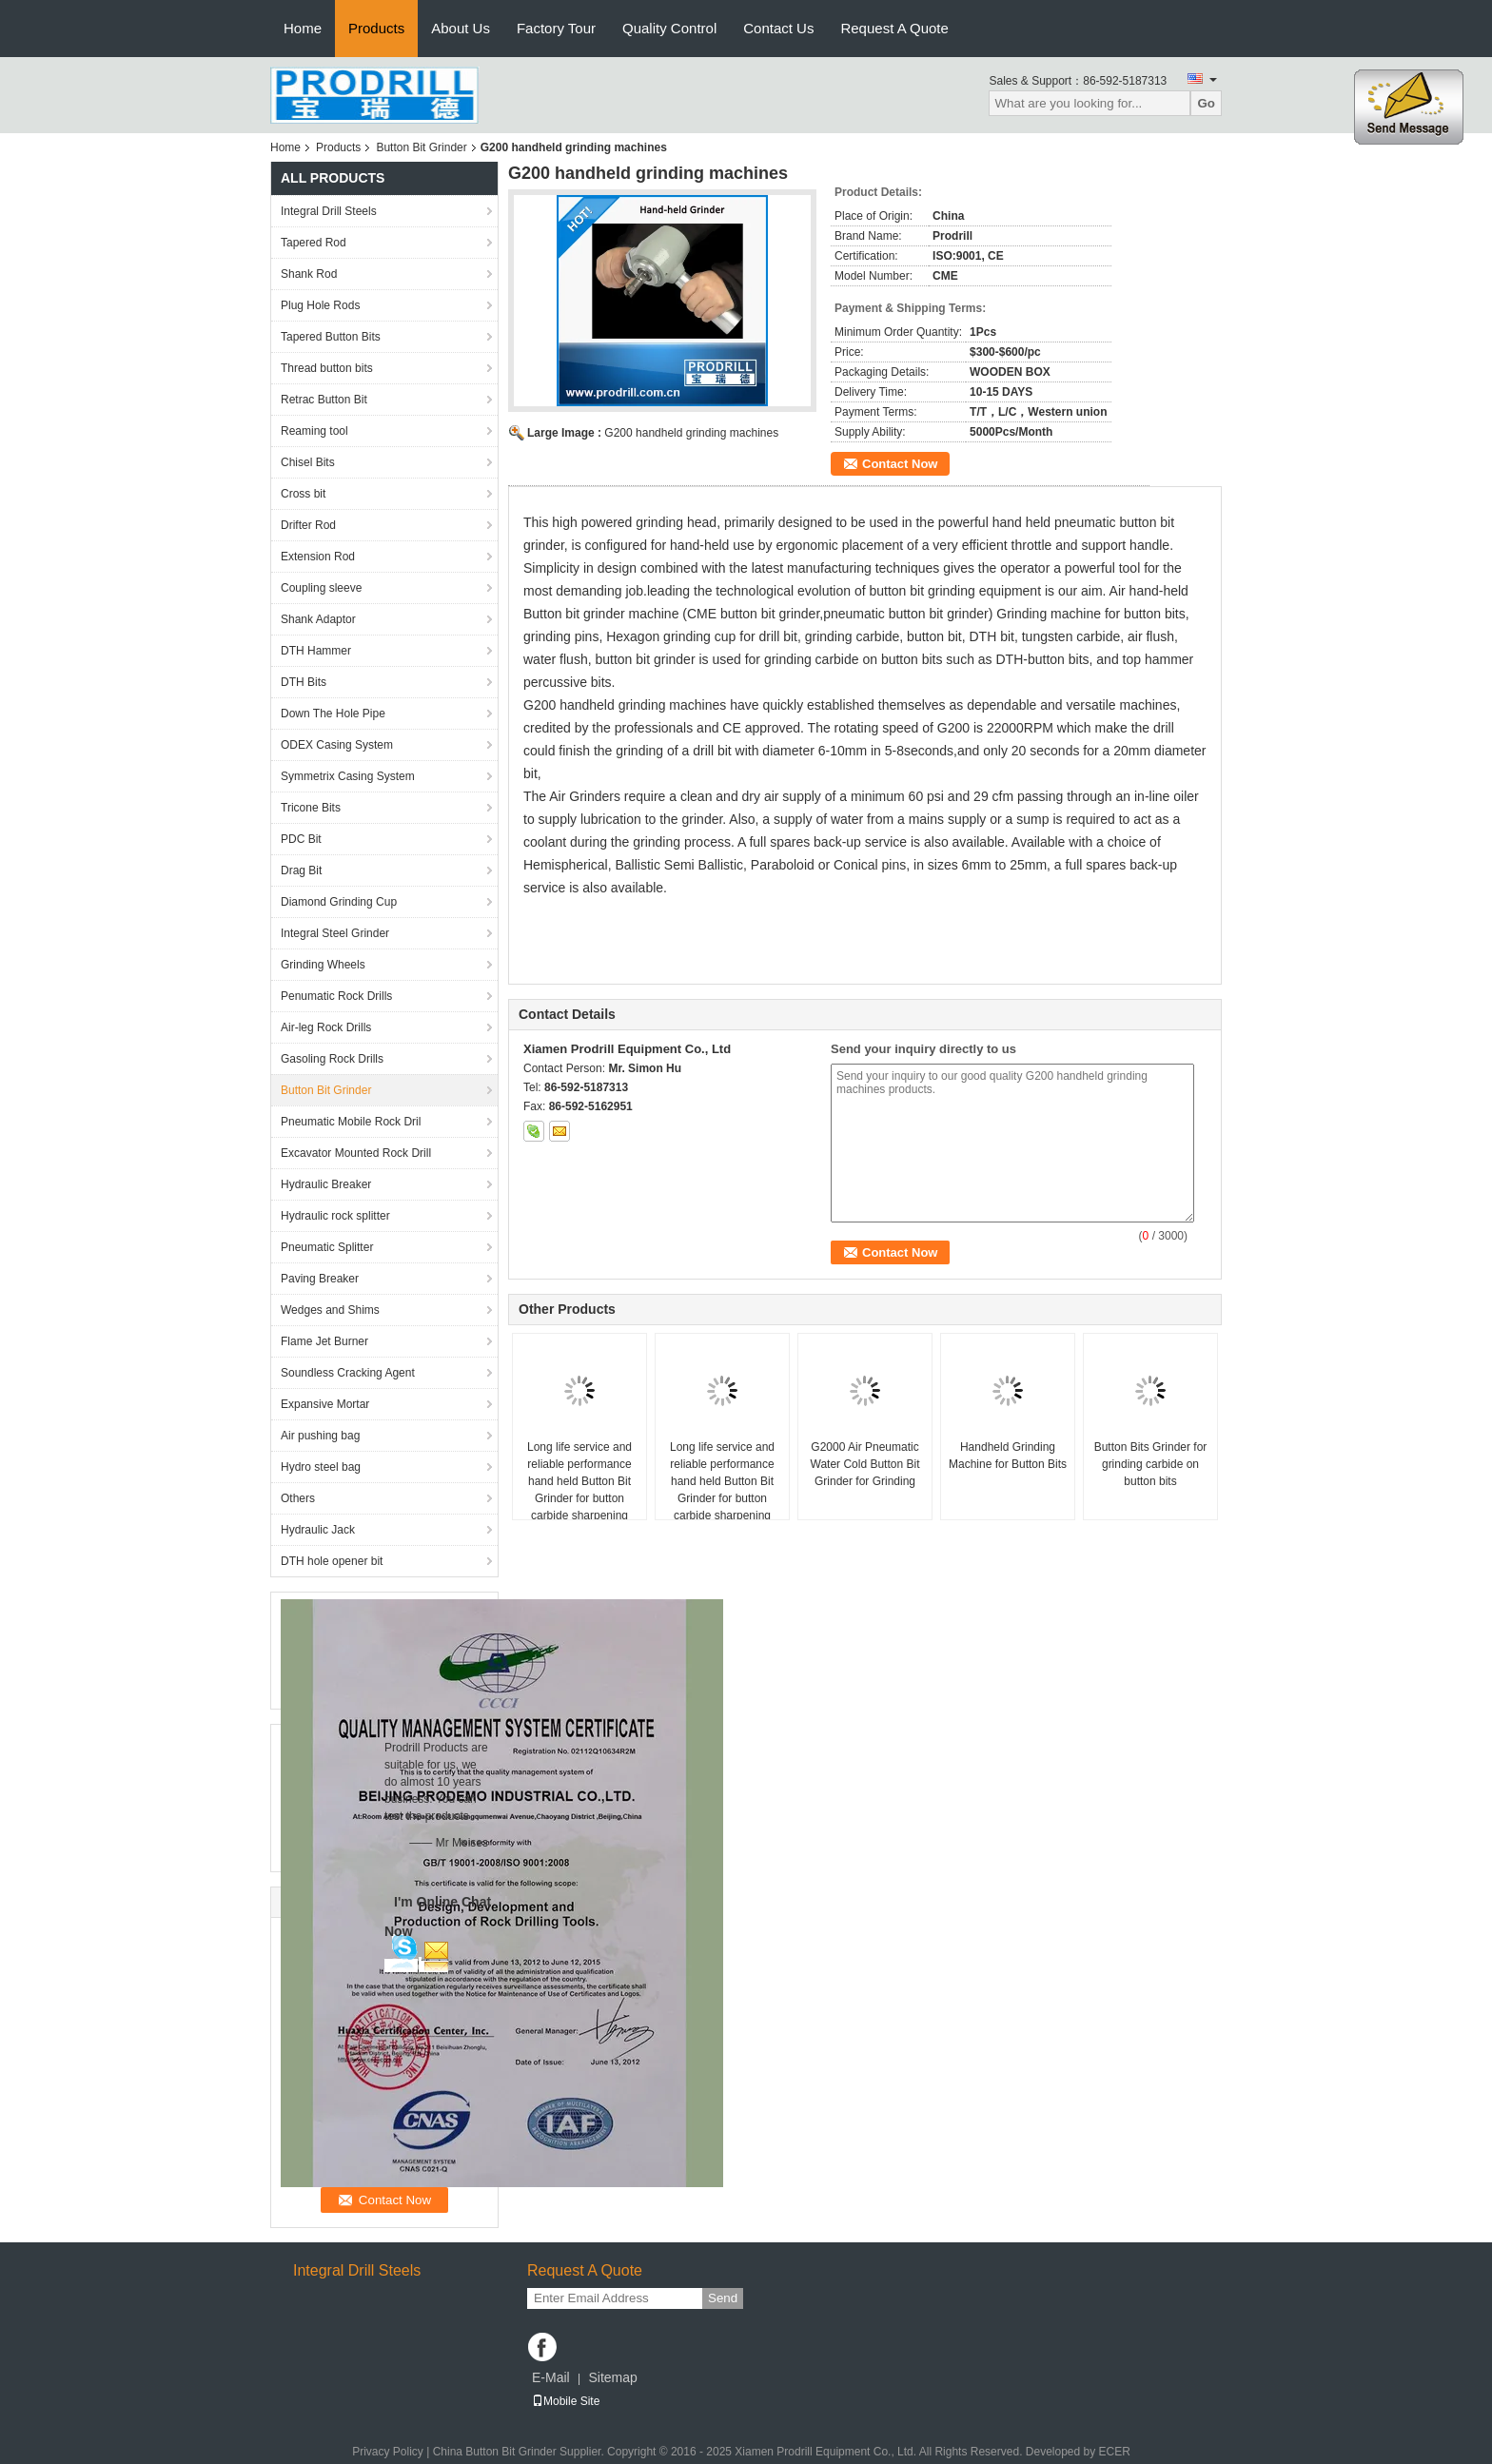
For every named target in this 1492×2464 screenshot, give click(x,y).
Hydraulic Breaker (326, 1184)
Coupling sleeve (321, 588)
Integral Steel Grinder (335, 933)
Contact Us (778, 28)
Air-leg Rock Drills (326, 1027)
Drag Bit (301, 870)
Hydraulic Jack (318, 1529)
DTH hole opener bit (332, 1561)
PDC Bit (301, 839)
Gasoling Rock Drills (332, 1059)
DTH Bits (303, 682)
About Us (460, 28)
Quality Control (669, 28)
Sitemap (612, 2377)
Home (303, 28)
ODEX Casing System (337, 745)
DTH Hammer (316, 650)
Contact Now (899, 464)
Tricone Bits (311, 807)
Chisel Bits (308, 462)
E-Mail (551, 2377)
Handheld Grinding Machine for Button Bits (1008, 1455)
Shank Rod (309, 274)
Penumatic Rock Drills (336, 996)
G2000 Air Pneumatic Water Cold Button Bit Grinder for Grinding (865, 1464)
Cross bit (303, 493)
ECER (1114, 2451)
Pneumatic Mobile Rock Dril (351, 1121)
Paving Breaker (320, 1278)
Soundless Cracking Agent (348, 1372)
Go (1206, 103)
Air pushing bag (320, 1435)
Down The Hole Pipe (333, 713)
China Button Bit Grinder (495, 2451)
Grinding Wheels (323, 964)
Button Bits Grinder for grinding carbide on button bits (1150, 1464)
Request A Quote (894, 28)
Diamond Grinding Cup (339, 902)
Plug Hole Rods (320, 305)
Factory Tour (556, 28)
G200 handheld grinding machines (691, 433)
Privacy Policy (387, 2451)
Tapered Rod (313, 242)
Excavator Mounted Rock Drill (356, 1153)
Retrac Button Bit (324, 399)
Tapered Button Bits (331, 336)
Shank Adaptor (318, 619)
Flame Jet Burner (324, 1341)
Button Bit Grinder (421, 147)
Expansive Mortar (325, 1404)
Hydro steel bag (321, 1467)
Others (298, 1498)
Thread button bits (327, 368)
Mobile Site (565, 2401)
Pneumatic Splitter (327, 1247)
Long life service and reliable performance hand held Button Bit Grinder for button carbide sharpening (579, 1481)
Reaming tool (314, 431)
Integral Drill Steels (329, 211)
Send (722, 2298)
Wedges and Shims (330, 1310)
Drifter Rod (308, 525)
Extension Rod (318, 556)
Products (376, 28)
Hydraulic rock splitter (335, 1215)
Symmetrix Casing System (348, 776)
